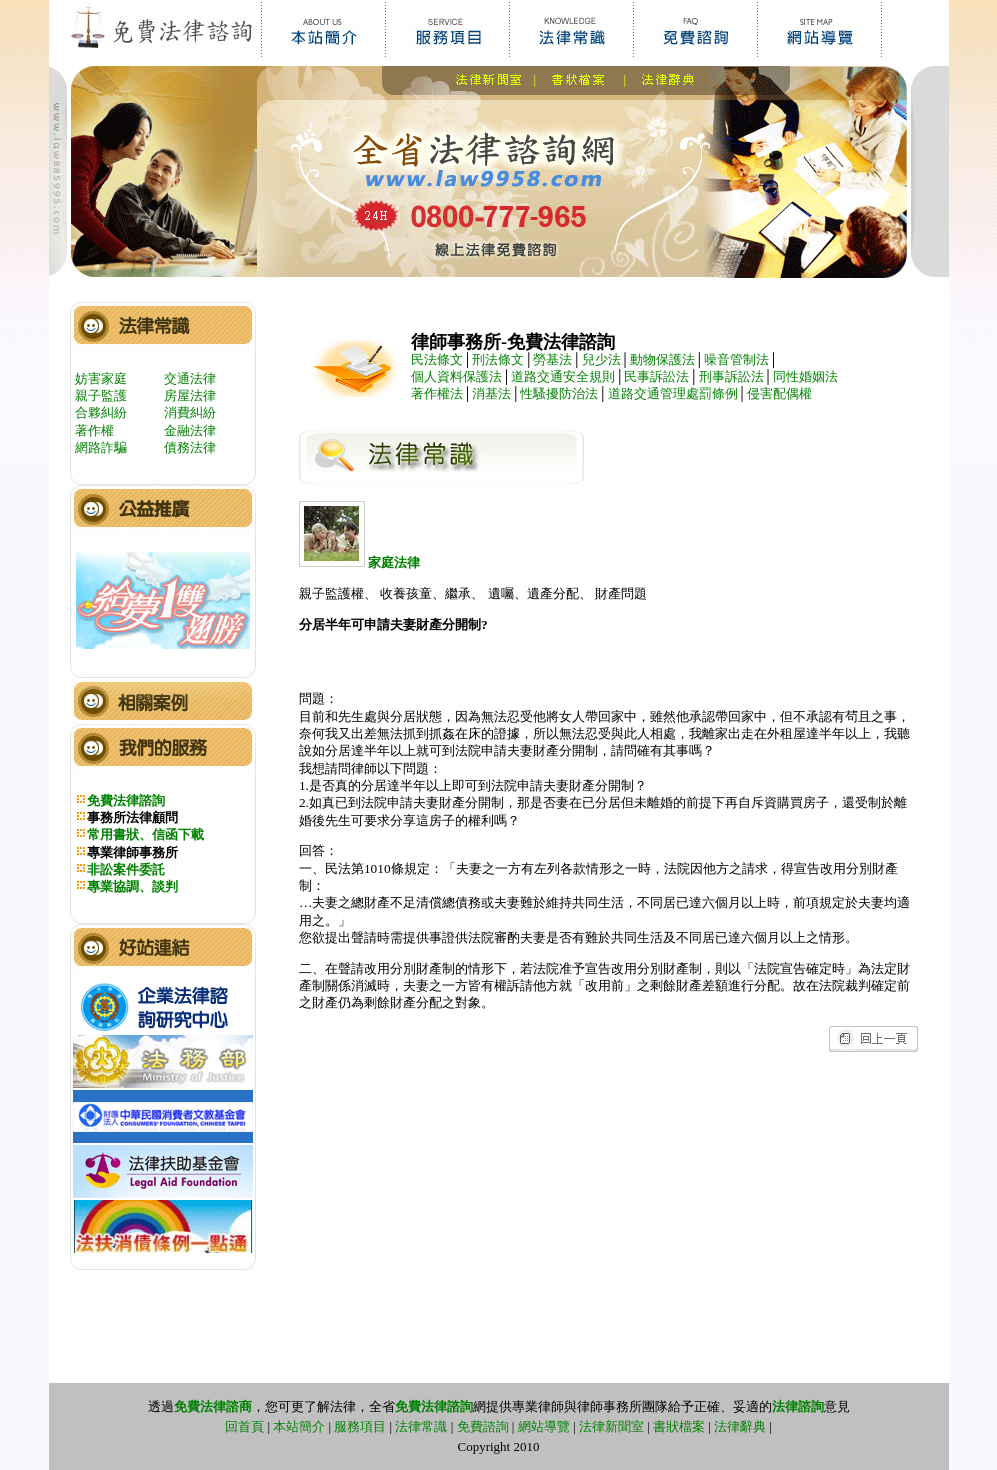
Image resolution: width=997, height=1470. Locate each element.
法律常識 (421, 1426)
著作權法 (437, 393)
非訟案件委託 (126, 869)
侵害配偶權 (779, 393)
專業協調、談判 (132, 886)
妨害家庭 (101, 378)
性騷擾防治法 (559, 393)
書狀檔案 (679, 1426)
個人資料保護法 (456, 376)
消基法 (491, 393)
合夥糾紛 (101, 412)
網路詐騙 (101, 447)
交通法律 (190, 378)
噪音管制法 (736, 359)
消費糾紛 (190, 412)
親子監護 (101, 395)
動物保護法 (662, 359)
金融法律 (190, 430)
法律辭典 (740, 1426)
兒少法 (601, 359)
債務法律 (190, 447)
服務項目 (360, 1426)
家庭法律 (359, 562)
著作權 (94, 430)
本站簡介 (299, 1426)
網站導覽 (544, 1426)
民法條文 (437, 359)
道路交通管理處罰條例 (673, 393)
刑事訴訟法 (731, 376)
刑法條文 (498, 359)
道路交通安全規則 (563, 376)
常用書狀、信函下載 (145, 834)
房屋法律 (190, 395)
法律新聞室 (611, 1426)
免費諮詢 (483, 1426)
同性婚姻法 (805, 376)
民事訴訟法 (656, 376)
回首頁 (244, 1426)
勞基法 (552, 359)
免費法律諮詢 (126, 800)
